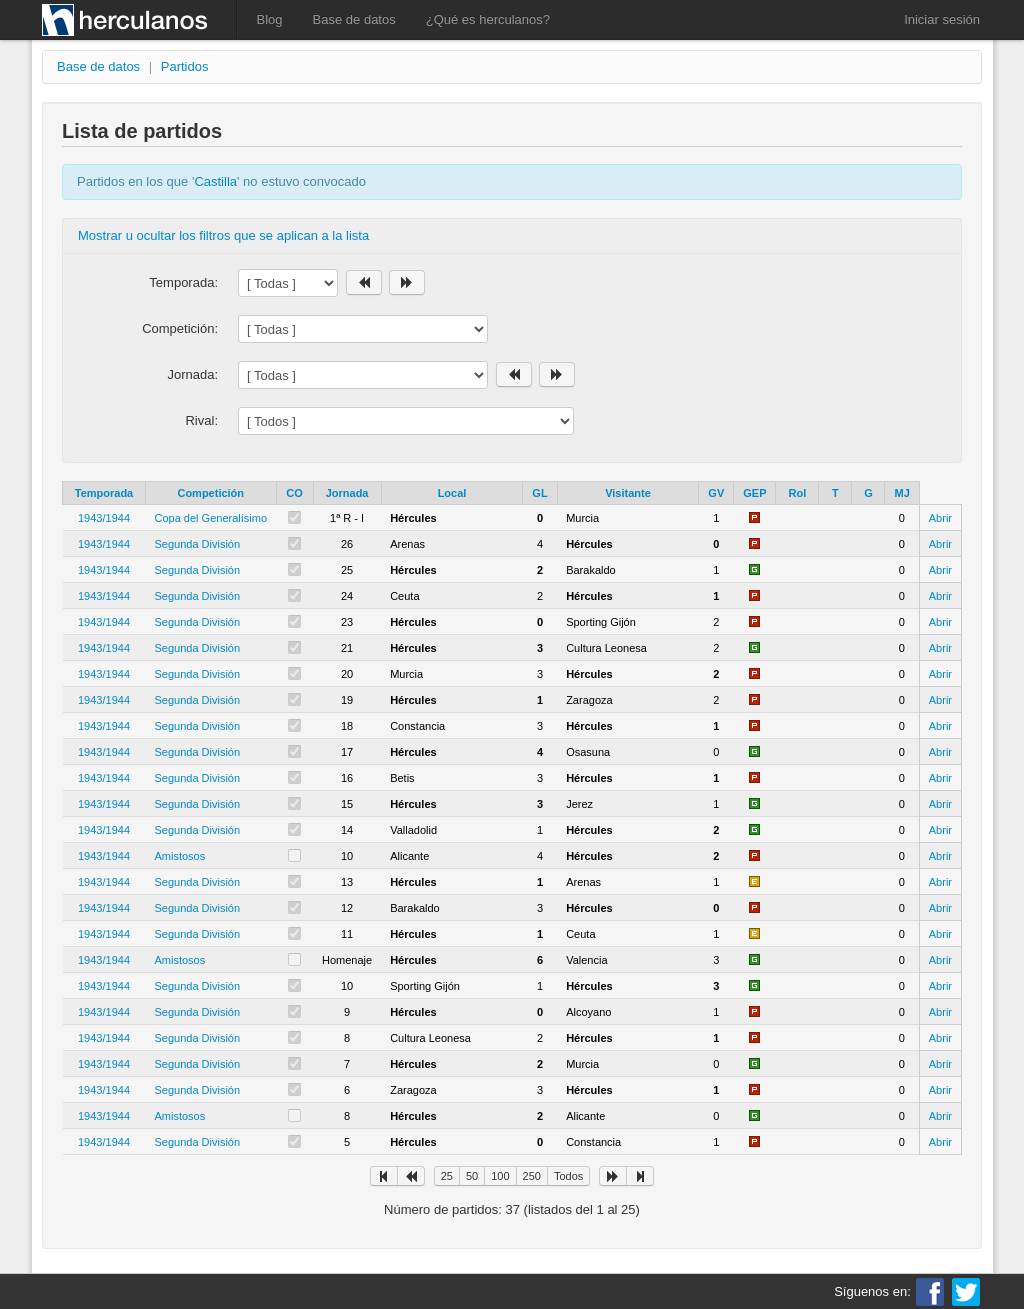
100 (500, 1176)
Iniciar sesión (942, 19)
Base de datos (354, 19)
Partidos (185, 66)
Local (452, 493)
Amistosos (180, 856)
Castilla (215, 181)
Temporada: (183, 282)
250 (532, 1176)
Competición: (180, 328)
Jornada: (192, 374)
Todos (568, 1176)
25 (447, 1176)
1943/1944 (104, 518)
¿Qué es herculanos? (488, 19)
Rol (798, 493)
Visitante (628, 493)
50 (472, 1176)
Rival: (201, 420)
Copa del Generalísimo (211, 518)
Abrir (940, 518)
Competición (210, 493)
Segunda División (198, 544)
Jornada (347, 493)
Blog (270, 19)
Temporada (104, 493)
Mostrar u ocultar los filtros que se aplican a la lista (223, 235)
